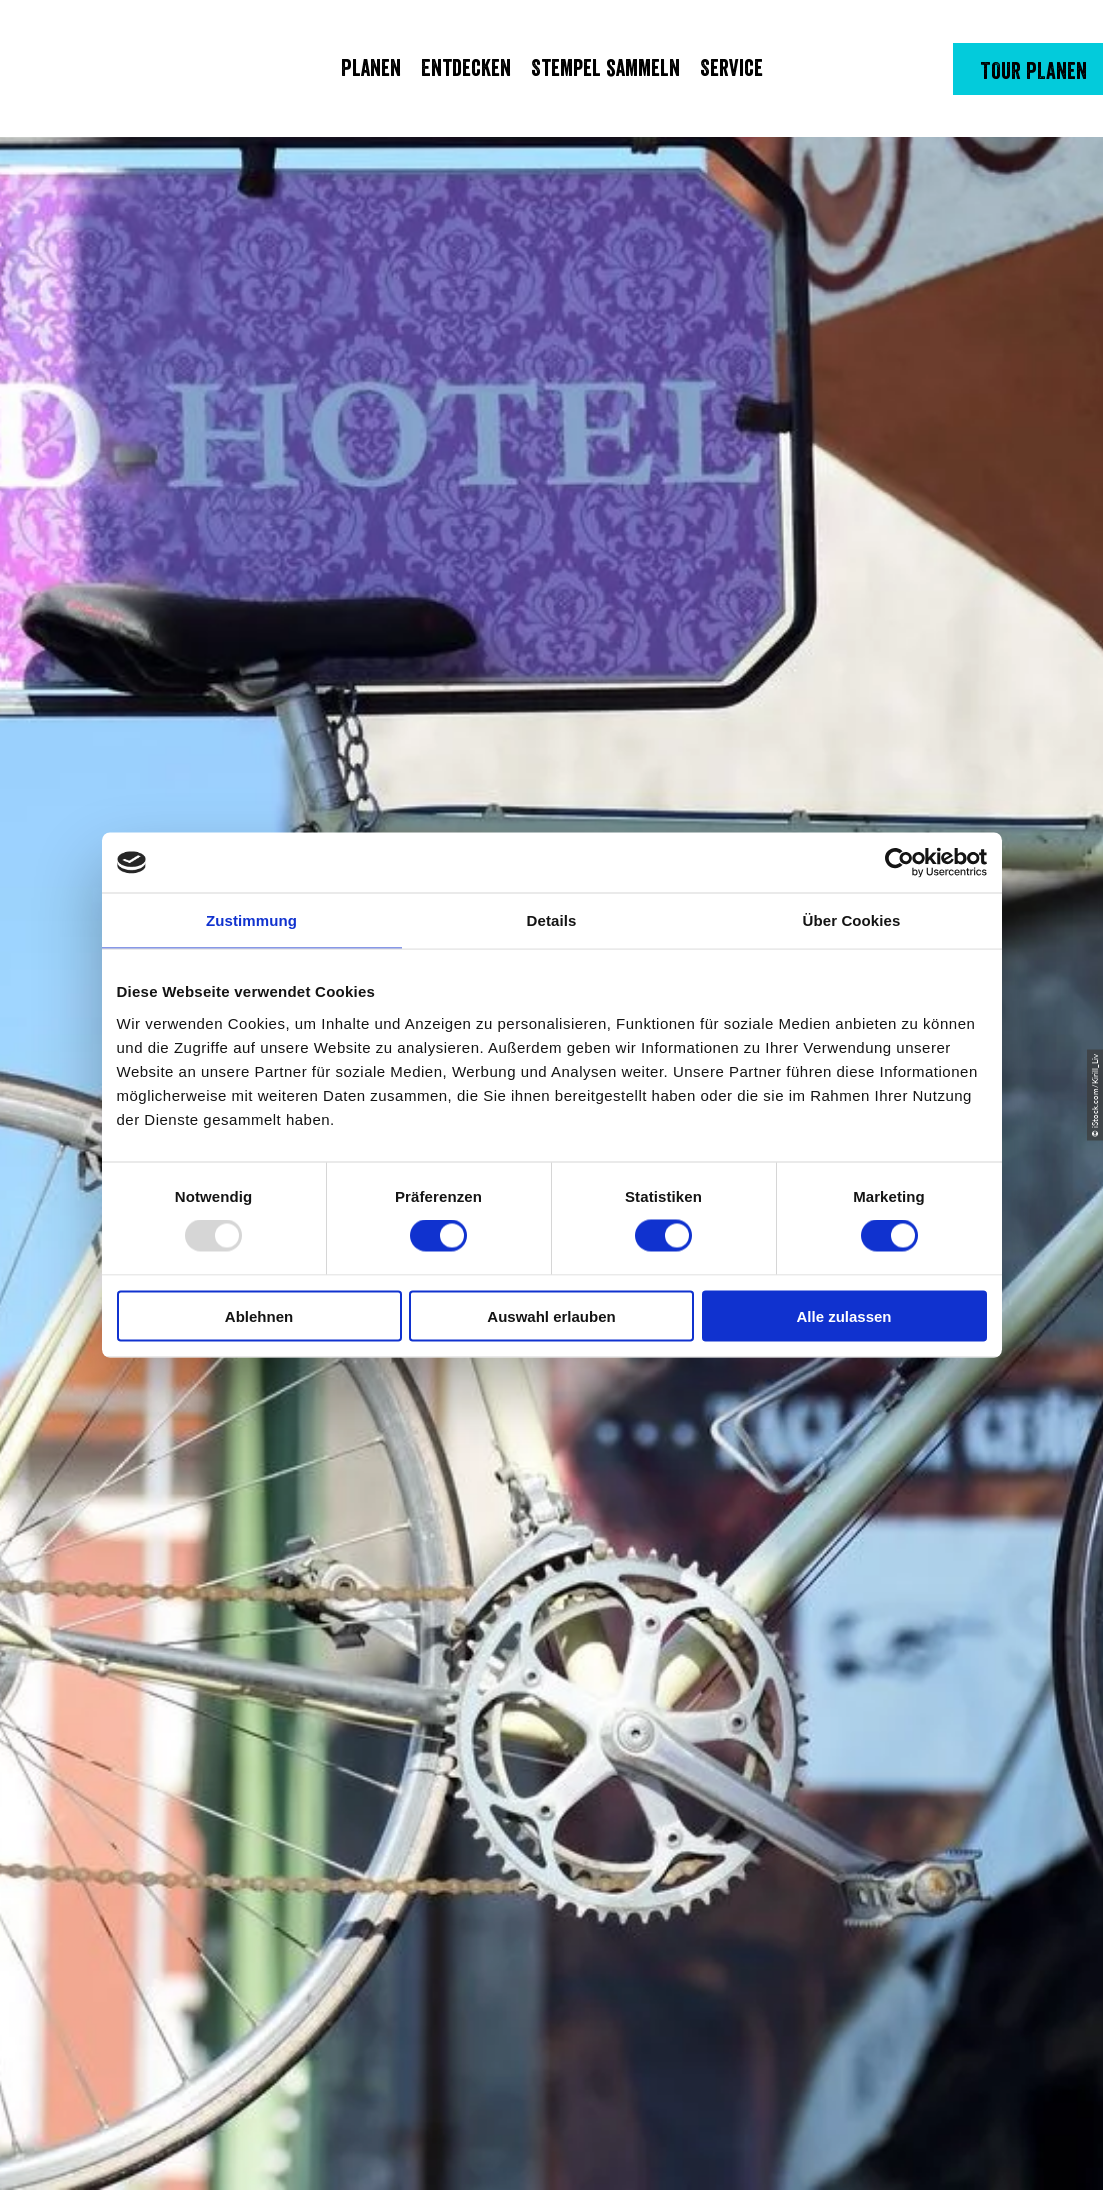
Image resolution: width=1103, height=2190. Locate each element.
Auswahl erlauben (551, 1315)
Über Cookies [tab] (852, 920)
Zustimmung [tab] (251, 920)
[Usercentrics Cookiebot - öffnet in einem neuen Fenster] (899, 863)
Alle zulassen (843, 1315)
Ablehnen (259, 1315)
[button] (1028, 69)
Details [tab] (552, 920)
